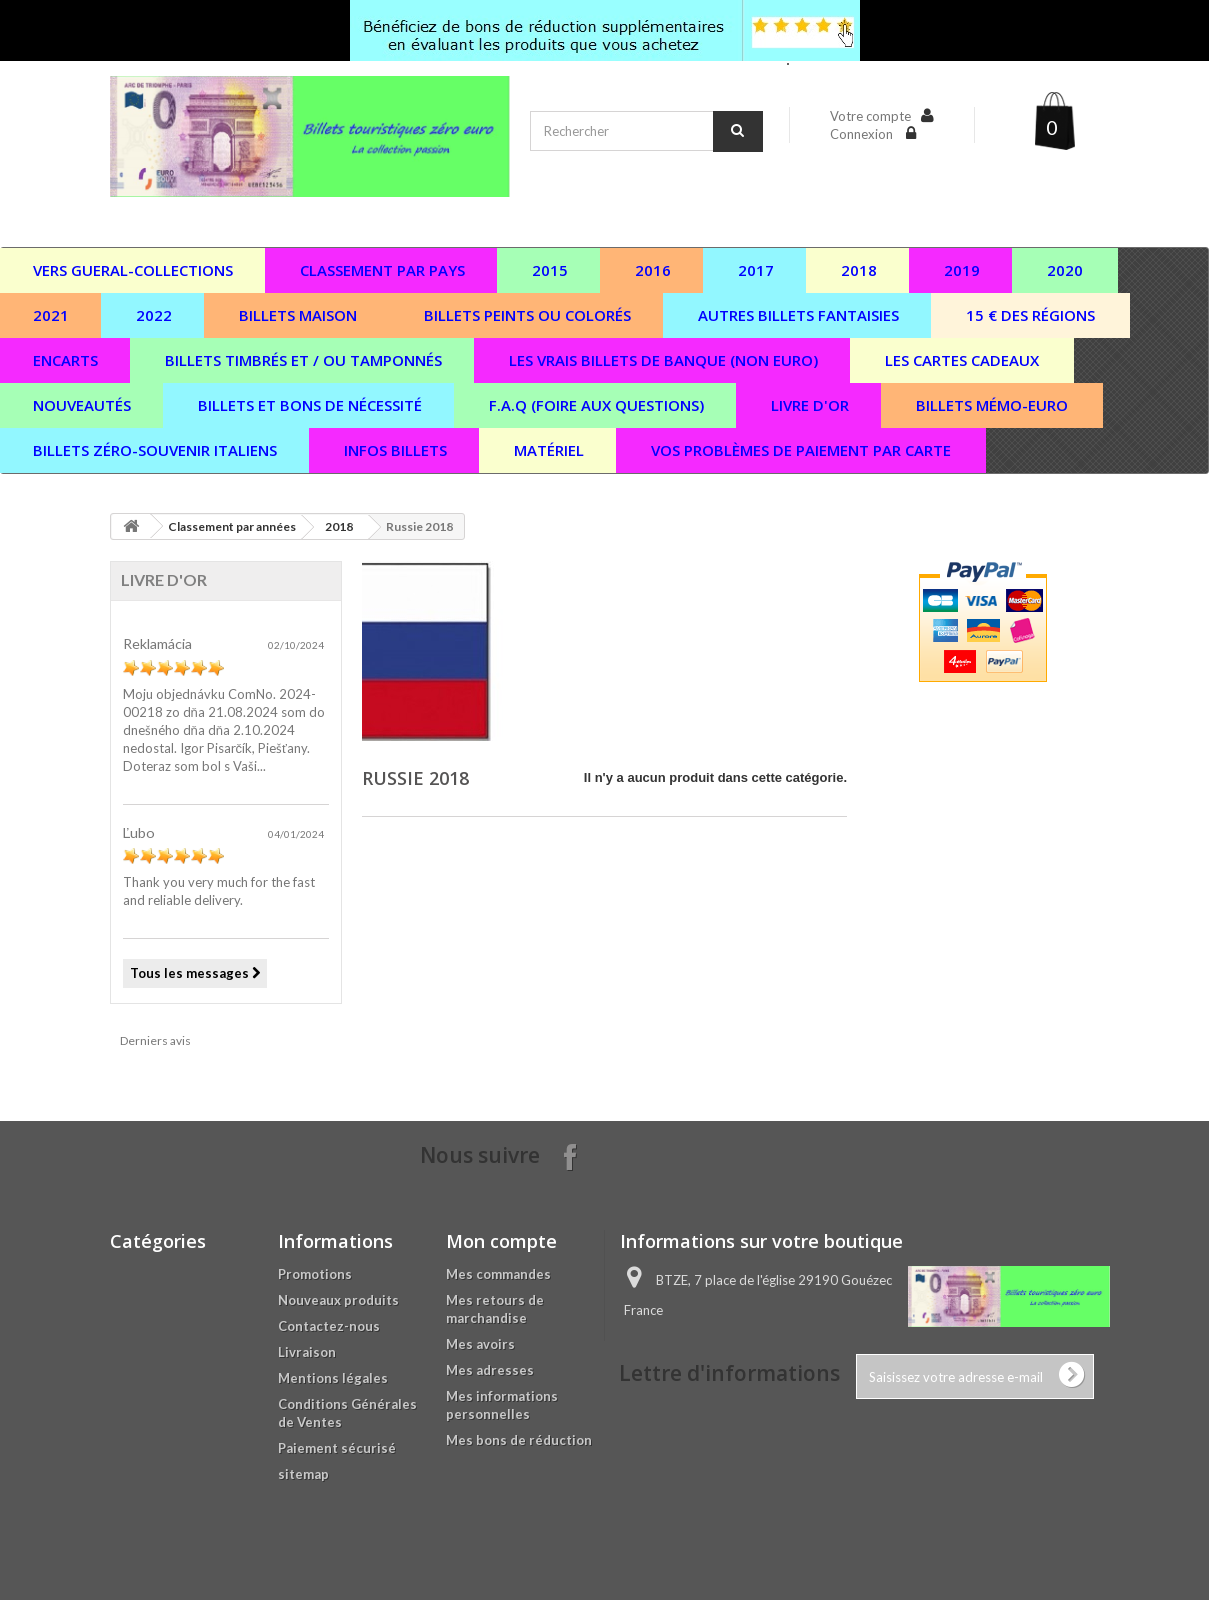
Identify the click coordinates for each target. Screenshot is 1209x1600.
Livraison (307, 1352)
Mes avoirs (480, 1344)
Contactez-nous (329, 1326)
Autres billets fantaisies (798, 315)
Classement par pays (382, 270)
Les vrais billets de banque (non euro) (663, 360)
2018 (859, 270)
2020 (1065, 270)
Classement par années (232, 526)
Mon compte (501, 1241)
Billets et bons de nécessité (310, 405)
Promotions (315, 1274)
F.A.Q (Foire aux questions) (596, 405)
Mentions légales (333, 1378)
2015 (550, 270)
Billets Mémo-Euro (992, 405)
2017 (756, 270)
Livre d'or (810, 405)
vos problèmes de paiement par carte (801, 450)
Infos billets (395, 450)
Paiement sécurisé (337, 1448)
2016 (653, 270)
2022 (154, 315)
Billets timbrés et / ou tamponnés (303, 360)
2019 (962, 270)
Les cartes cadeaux (962, 360)
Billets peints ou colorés (527, 315)
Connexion (863, 134)
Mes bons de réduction (519, 1440)
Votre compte (870, 116)
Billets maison (298, 315)
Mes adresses (490, 1370)
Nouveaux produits (338, 1300)
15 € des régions (1030, 315)
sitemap (303, 1474)
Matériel (549, 450)
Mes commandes (498, 1274)
